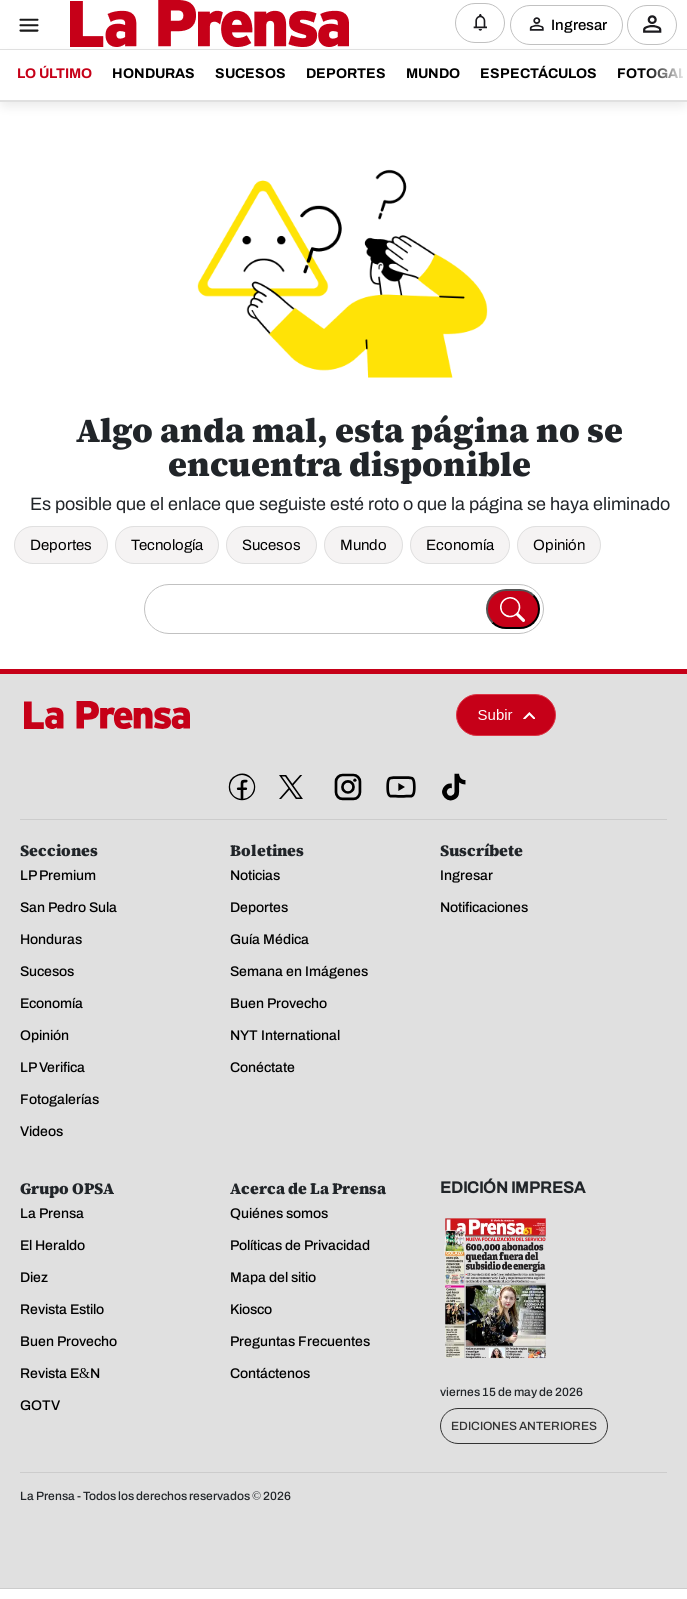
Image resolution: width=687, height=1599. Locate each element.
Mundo (363, 545)
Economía (460, 545)
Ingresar (579, 24)
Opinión (559, 545)
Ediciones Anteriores (524, 1426)
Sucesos (271, 545)
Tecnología (167, 545)
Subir (507, 714)
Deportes (61, 545)
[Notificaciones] (480, 23)
